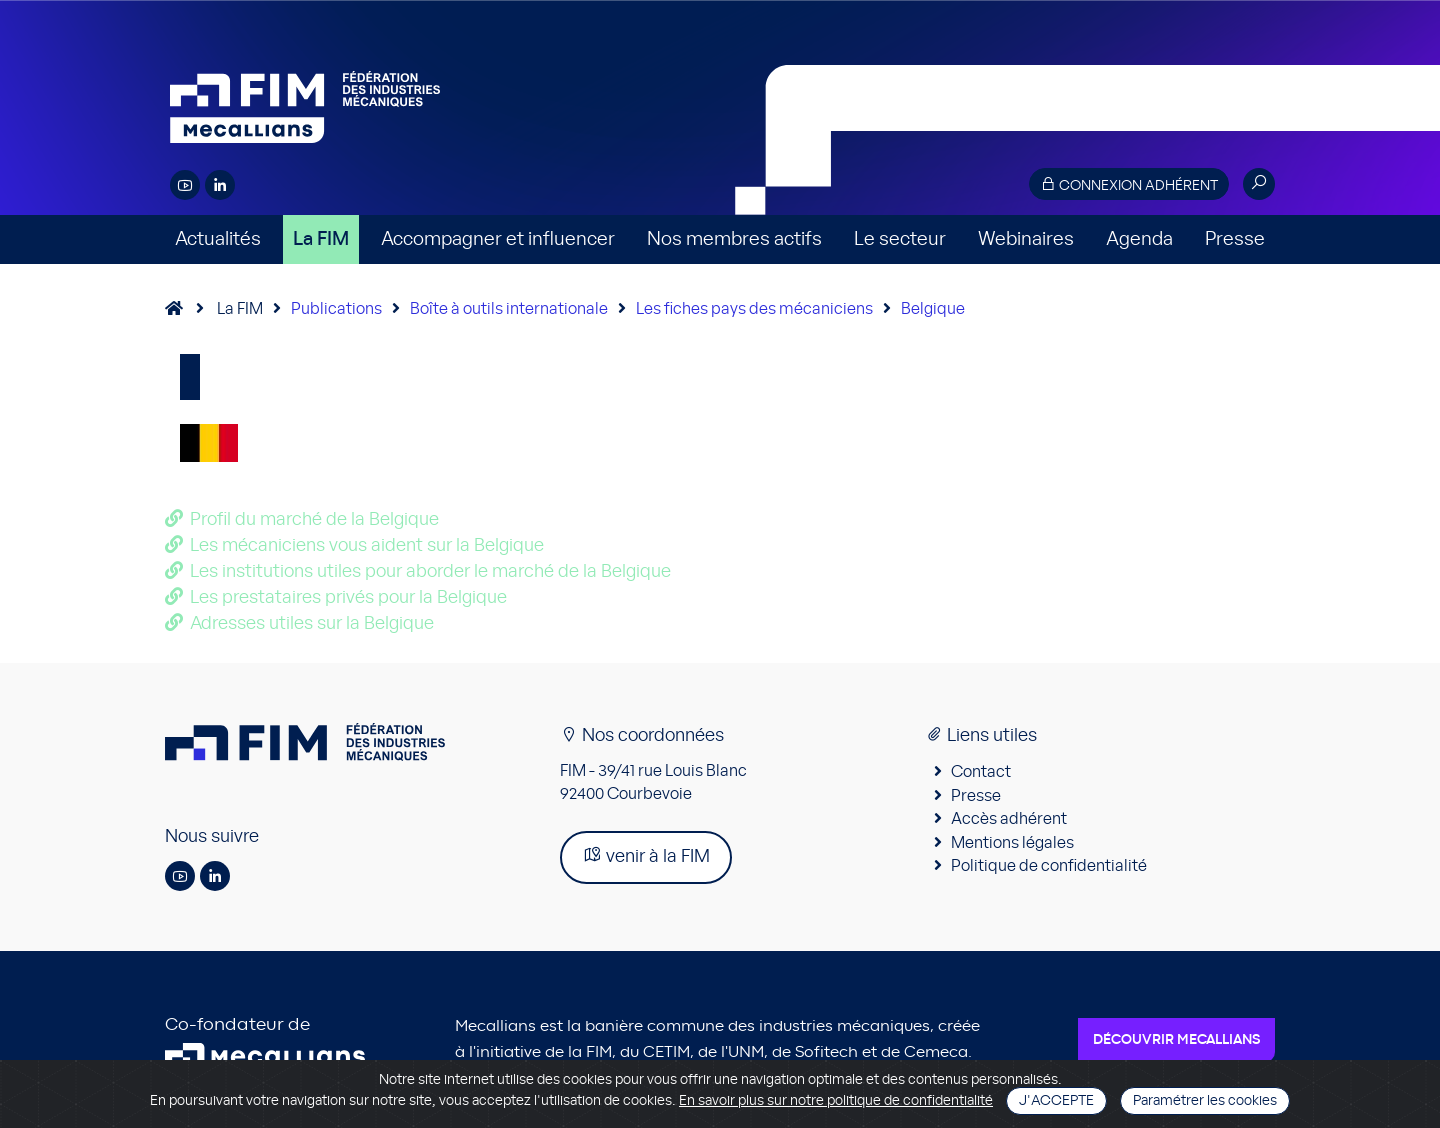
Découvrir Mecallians (1176, 1040)
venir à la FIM (646, 855)
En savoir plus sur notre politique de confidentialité (836, 1101)
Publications (336, 309)
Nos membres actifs (734, 239)
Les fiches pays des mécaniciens (754, 309)
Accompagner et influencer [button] (498, 239)
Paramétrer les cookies (1205, 1101)
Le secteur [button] (900, 239)
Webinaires (1026, 239)
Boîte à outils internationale (509, 309)
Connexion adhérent (1129, 184)
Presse (1235, 239)
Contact (981, 772)
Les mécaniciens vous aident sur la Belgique (367, 546)
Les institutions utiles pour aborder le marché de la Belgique (430, 572)
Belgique (933, 309)
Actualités (218, 239)
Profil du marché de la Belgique (314, 520)
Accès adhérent (1009, 819)
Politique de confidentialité (1049, 866)
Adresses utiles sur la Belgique (312, 624)
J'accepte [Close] (1056, 1101)
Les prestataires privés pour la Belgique (348, 598)
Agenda (1139, 239)
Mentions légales (1012, 843)
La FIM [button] (321, 239)
